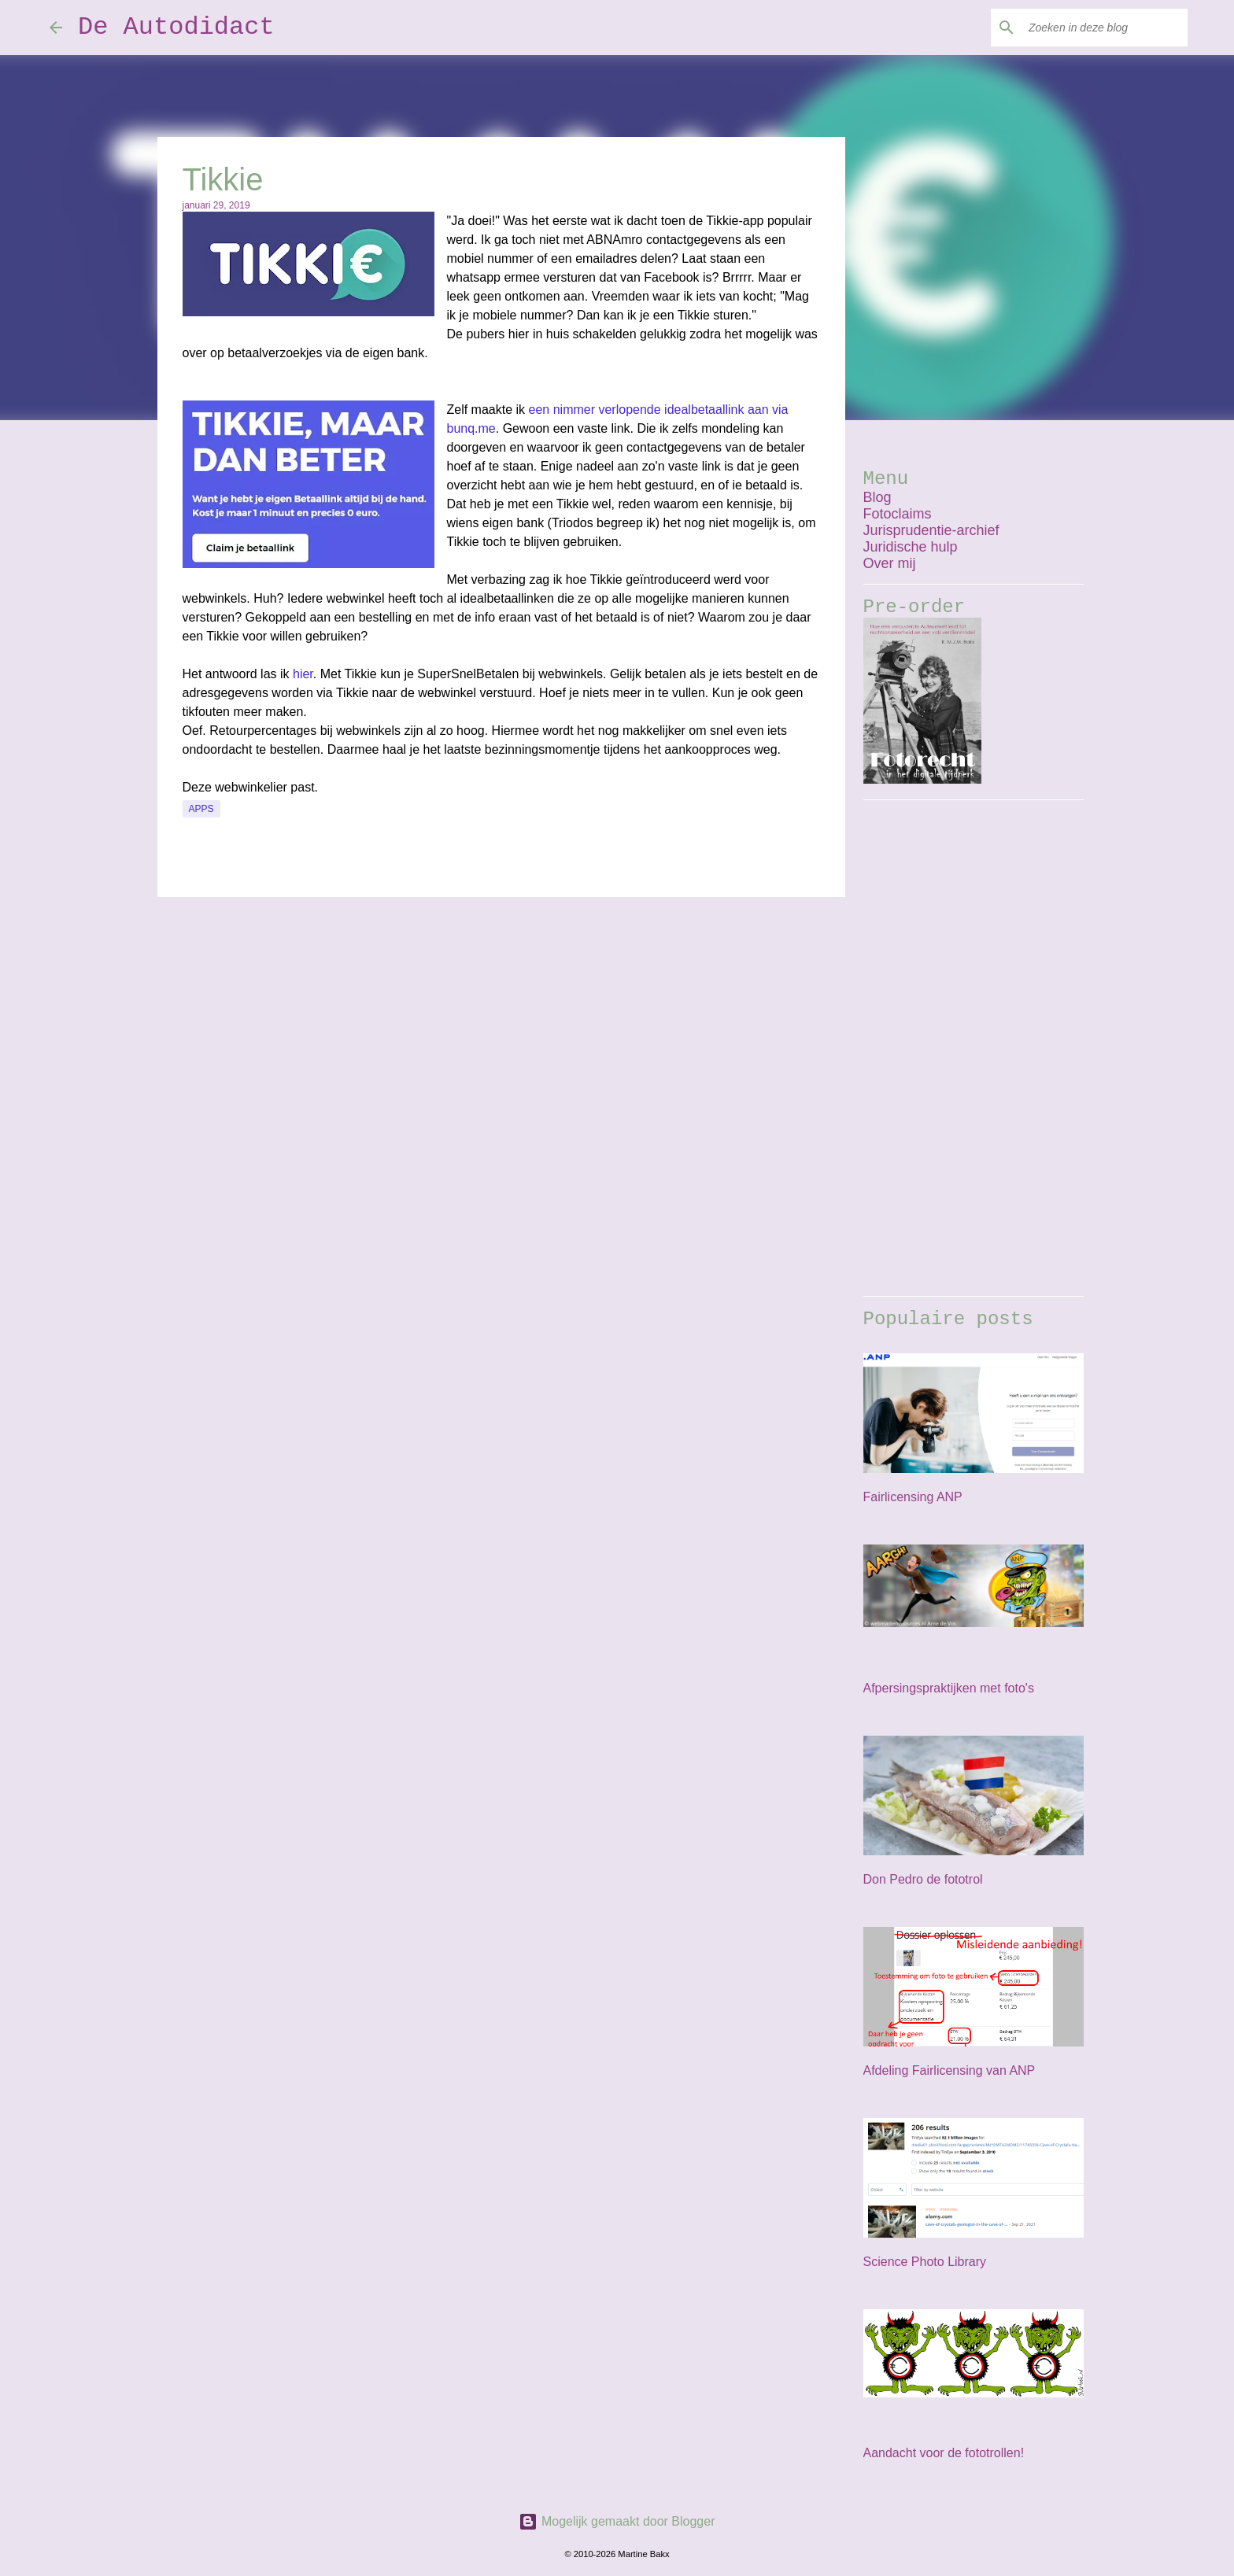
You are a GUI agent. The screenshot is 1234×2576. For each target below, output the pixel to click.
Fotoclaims (897, 514)
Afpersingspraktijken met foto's (948, 1688)
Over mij (889, 563)
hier (303, 674)
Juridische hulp (910, 547)
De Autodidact (176, 27)
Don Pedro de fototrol (923, 1879)
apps (201, 808)
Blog (877, 497)
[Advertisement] (973, 1048)
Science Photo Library (925, 2261)
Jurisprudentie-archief (931, 530)
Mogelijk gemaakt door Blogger (617, 2521)
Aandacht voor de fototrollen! (944, 2453)
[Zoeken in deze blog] (1105, 27)
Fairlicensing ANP (912, 1497)
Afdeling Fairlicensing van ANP (949, 2070)
